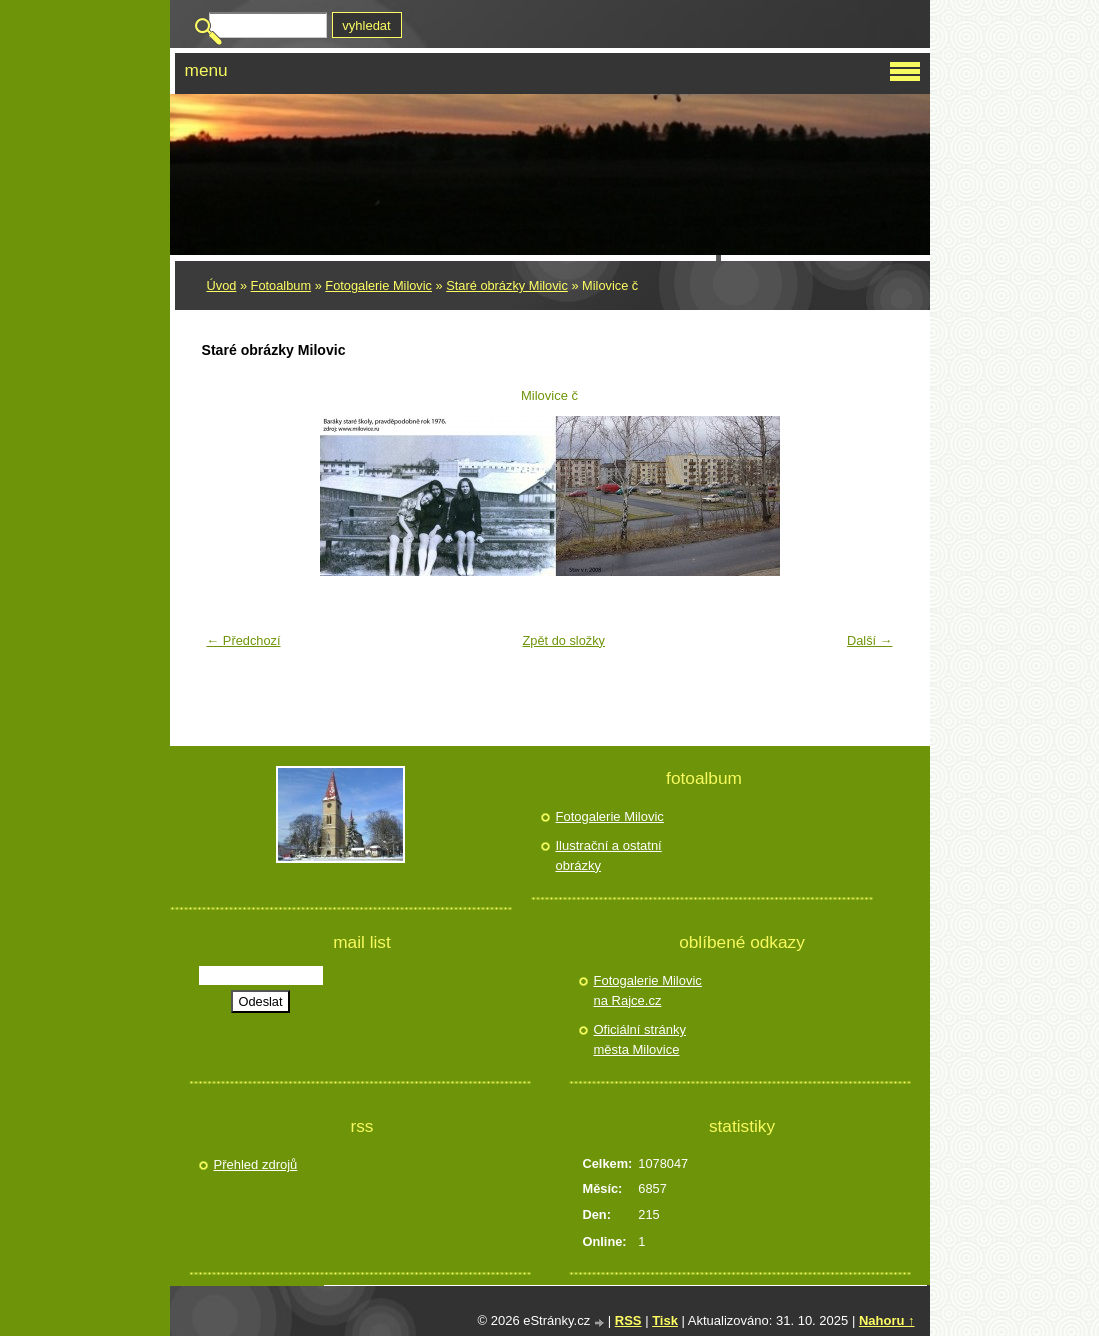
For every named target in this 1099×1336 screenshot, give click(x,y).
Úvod (222, 285)
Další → (870, 640)
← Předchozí (244, 640)
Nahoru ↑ (887, 1320)
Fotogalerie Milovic (378, 285)
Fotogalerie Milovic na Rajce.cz (648, 990)
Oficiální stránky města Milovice (640, 1039)
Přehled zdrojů (256, 1164)
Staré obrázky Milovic (507, 285)
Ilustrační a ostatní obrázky (609, 855)
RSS (628, 1320)
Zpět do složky (563, 640)
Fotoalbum (281, 285)
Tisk (665, 1320)
